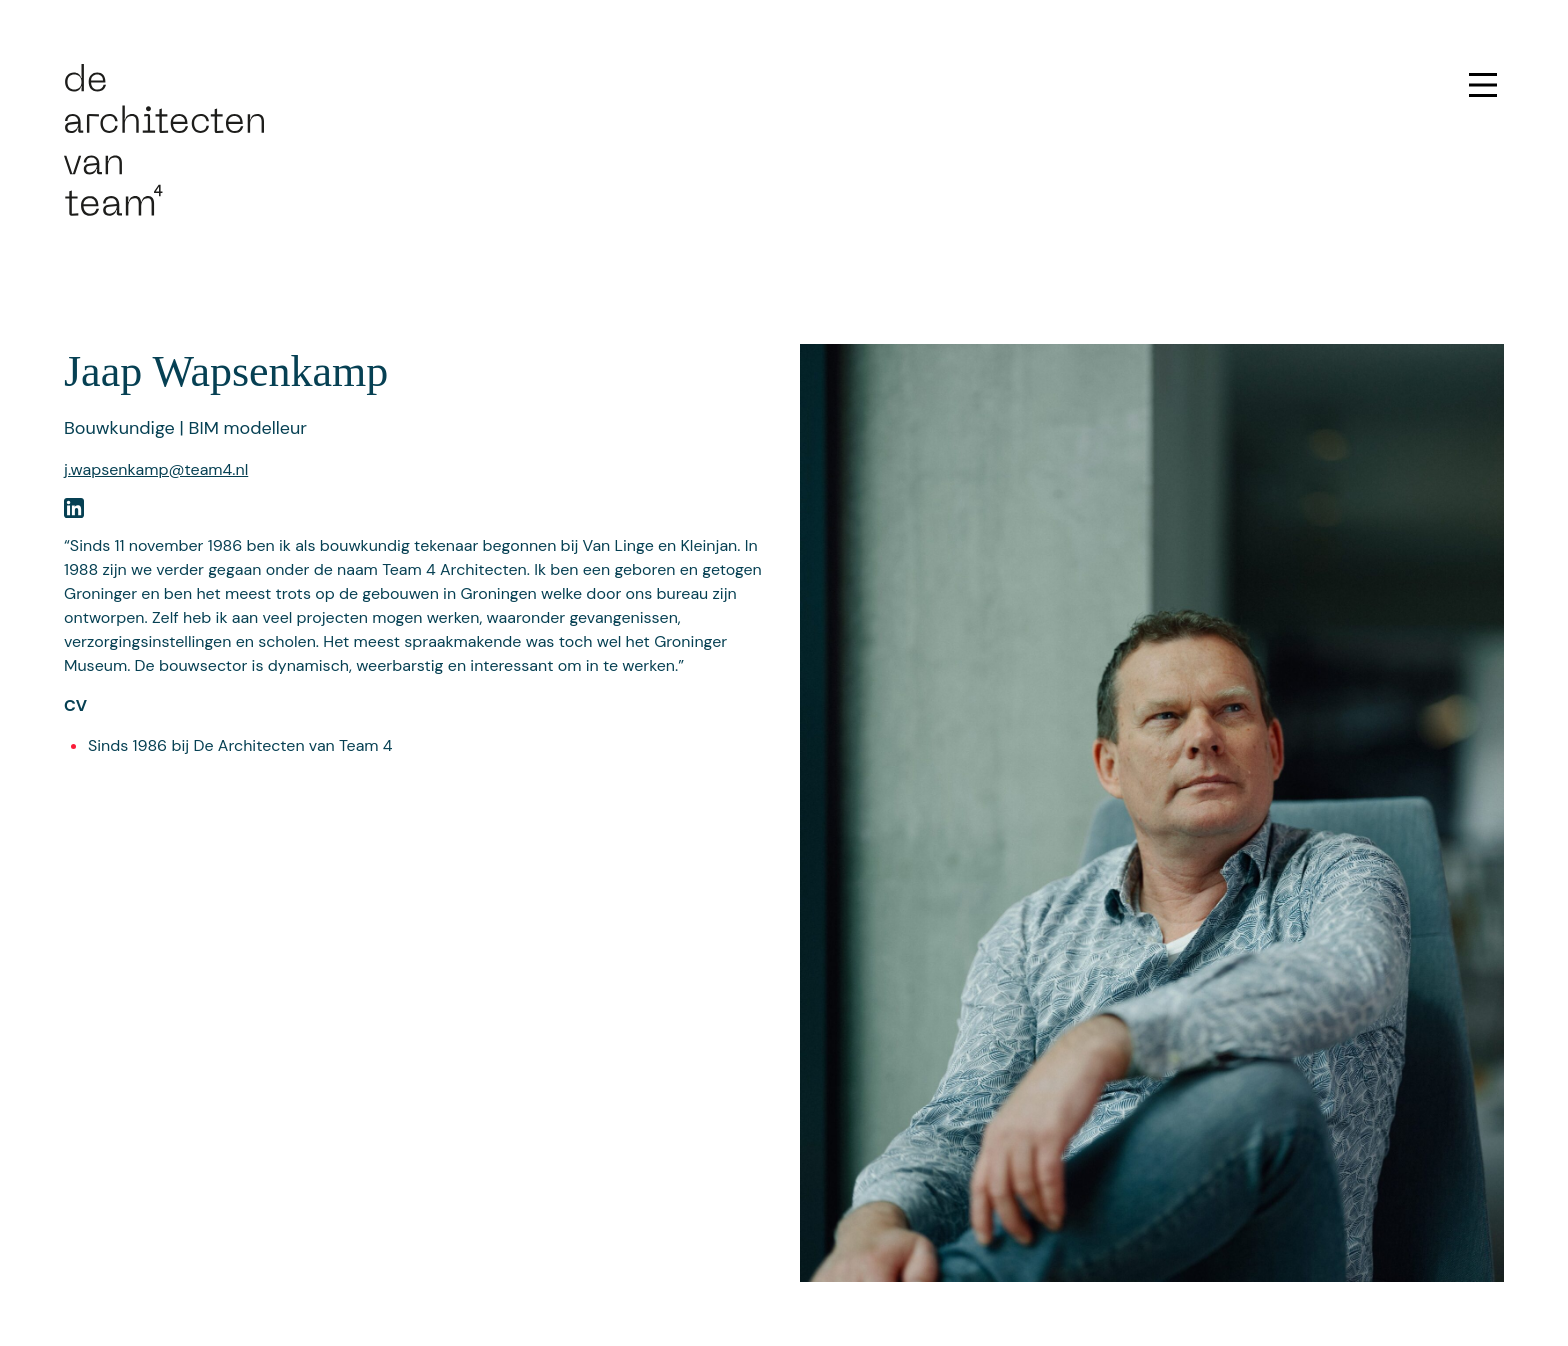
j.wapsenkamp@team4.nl (156, 469)
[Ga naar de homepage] (164, 138)
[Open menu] (1483, 85)
